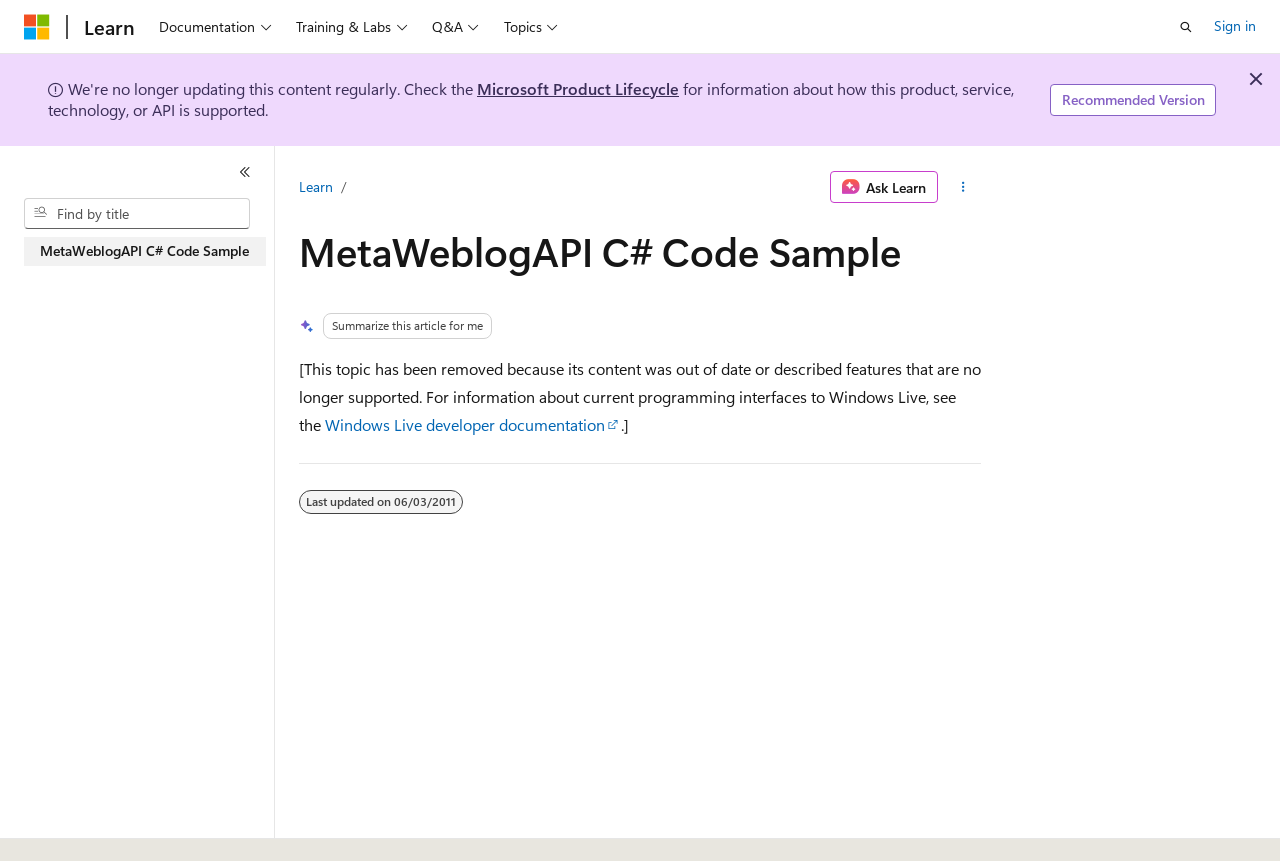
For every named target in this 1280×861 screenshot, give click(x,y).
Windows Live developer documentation (465, 424)
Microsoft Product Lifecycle (578, 88)
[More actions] (963, 187)
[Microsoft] (37, 27)
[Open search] (1186, 27)
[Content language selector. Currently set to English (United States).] (115, 824)
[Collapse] (245, 172)
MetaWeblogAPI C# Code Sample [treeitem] (144, 250)
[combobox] (137, 214)
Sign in (1235, 25)
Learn (316, 186)
